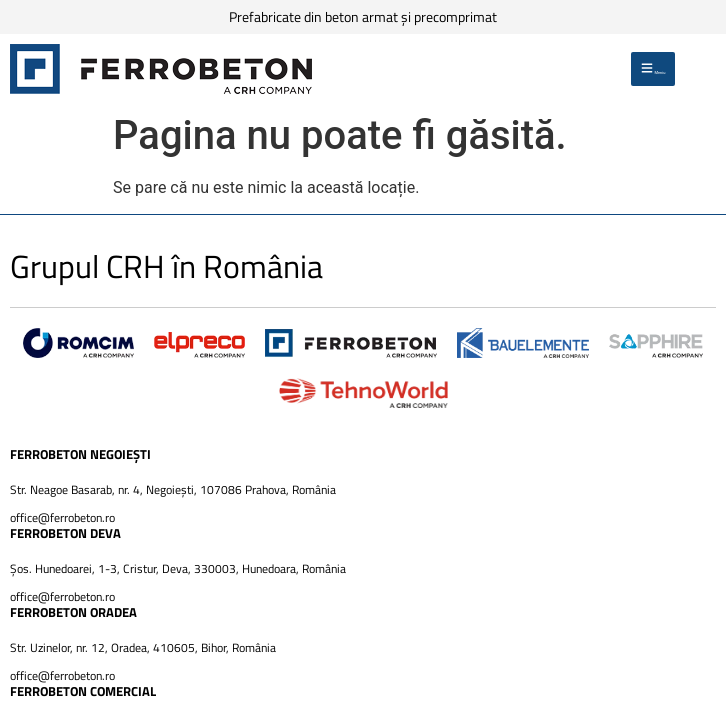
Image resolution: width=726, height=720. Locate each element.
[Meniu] (653, 69)
